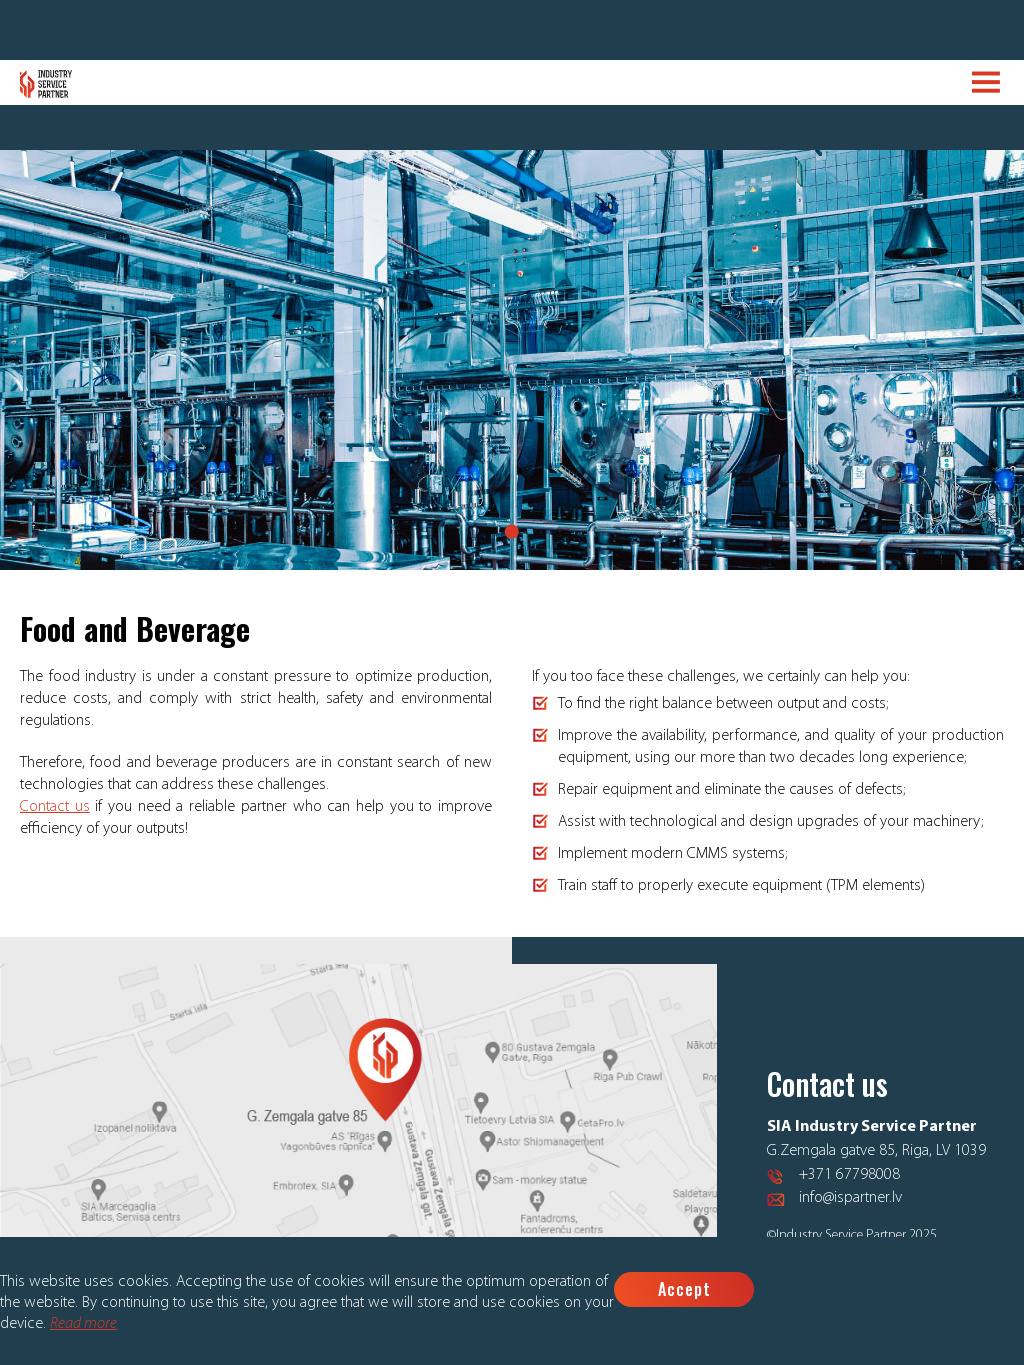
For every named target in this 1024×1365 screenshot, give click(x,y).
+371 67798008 (849, 1175)
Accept (684, 1289)
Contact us (55, 807)
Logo (46, 84)
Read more (83, 1324)
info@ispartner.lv (850, 1198)
